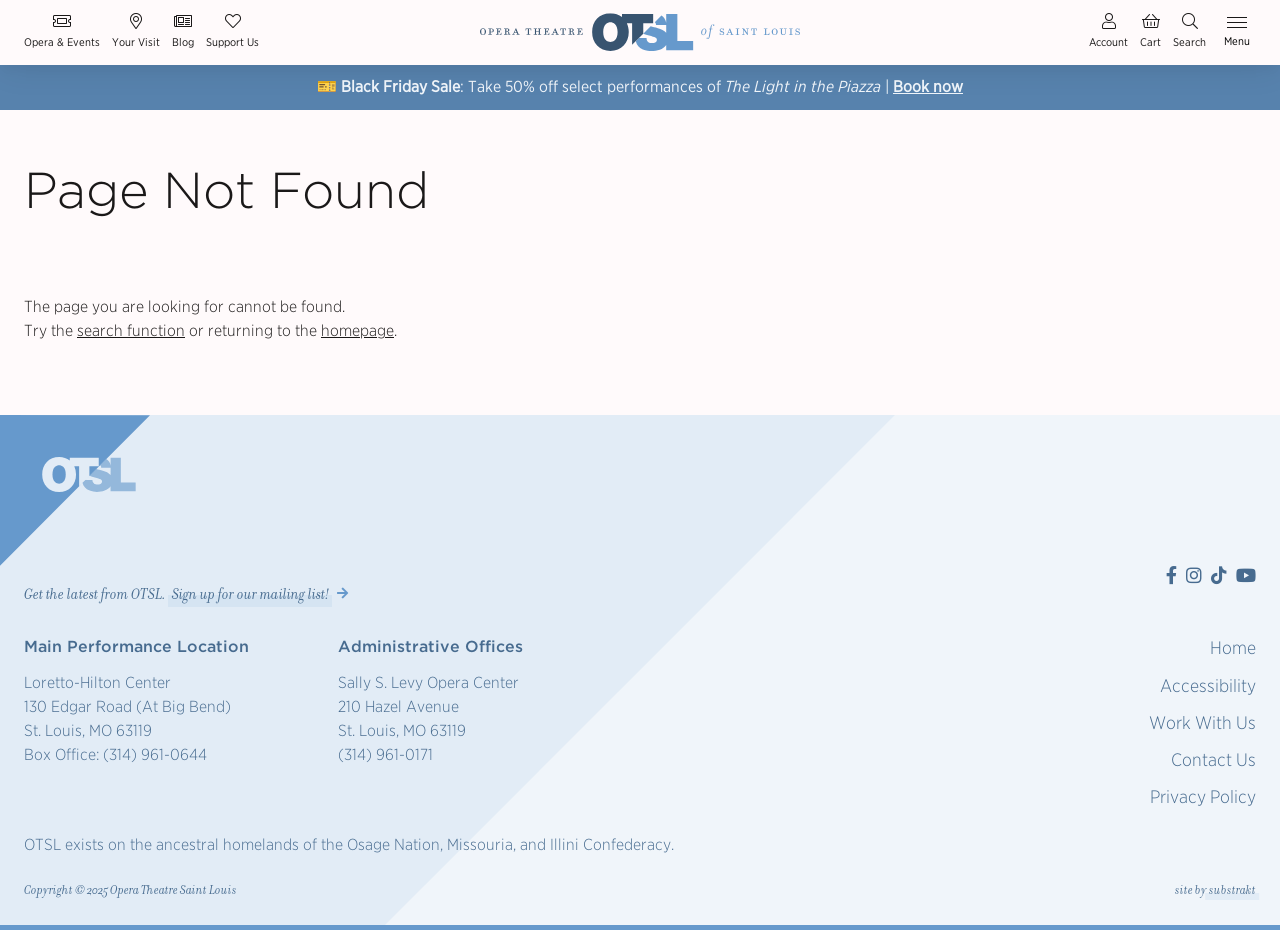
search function (131, 330)
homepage (357, 330)
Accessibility (1208, 685)
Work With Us (1202, 722)
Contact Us (1213, 759)
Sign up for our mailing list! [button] (250, 594)
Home (1233, 647)
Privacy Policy (1203, 796)
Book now (928, 86)
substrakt (1232, 890)
